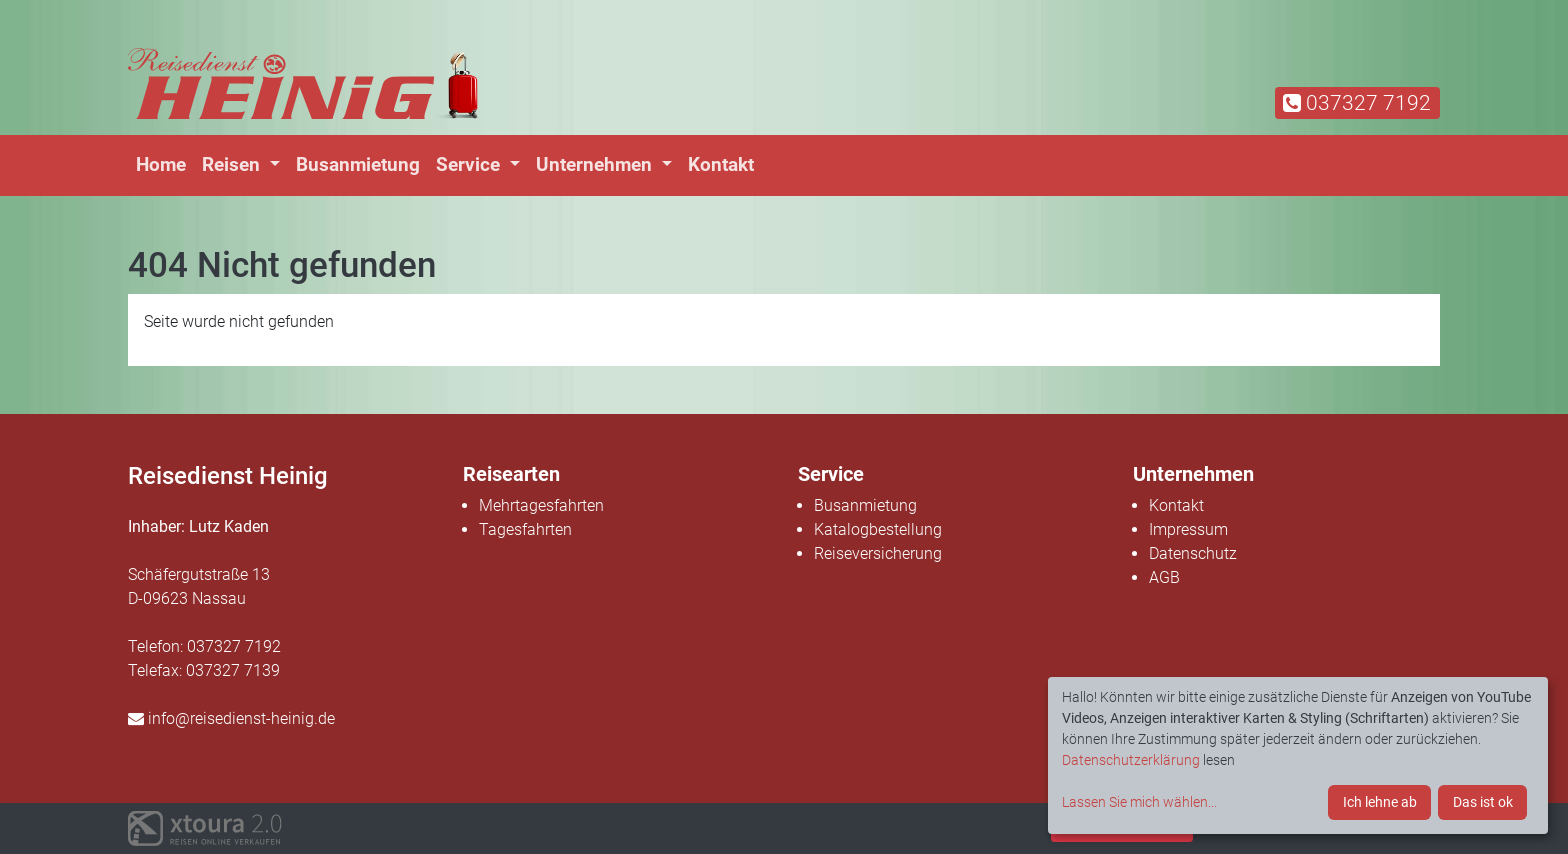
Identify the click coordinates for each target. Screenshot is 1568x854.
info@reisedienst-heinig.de (231, 718)
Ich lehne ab (1380, 802)
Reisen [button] (233, 164)
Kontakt (721, 164)
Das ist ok (1483, 802)
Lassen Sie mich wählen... (1139, 802)
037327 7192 (1357, 103)
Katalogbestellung (878, 529)
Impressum (1188, 529)
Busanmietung (358, 164)
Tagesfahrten (525, 529)
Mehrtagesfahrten (541, 505)
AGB (1164, 577)
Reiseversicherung (878, 553)
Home (161, 164)
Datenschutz (1193, 553)
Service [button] (470, 164)
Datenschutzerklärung (1131, 760)
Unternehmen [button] (596, 164)
